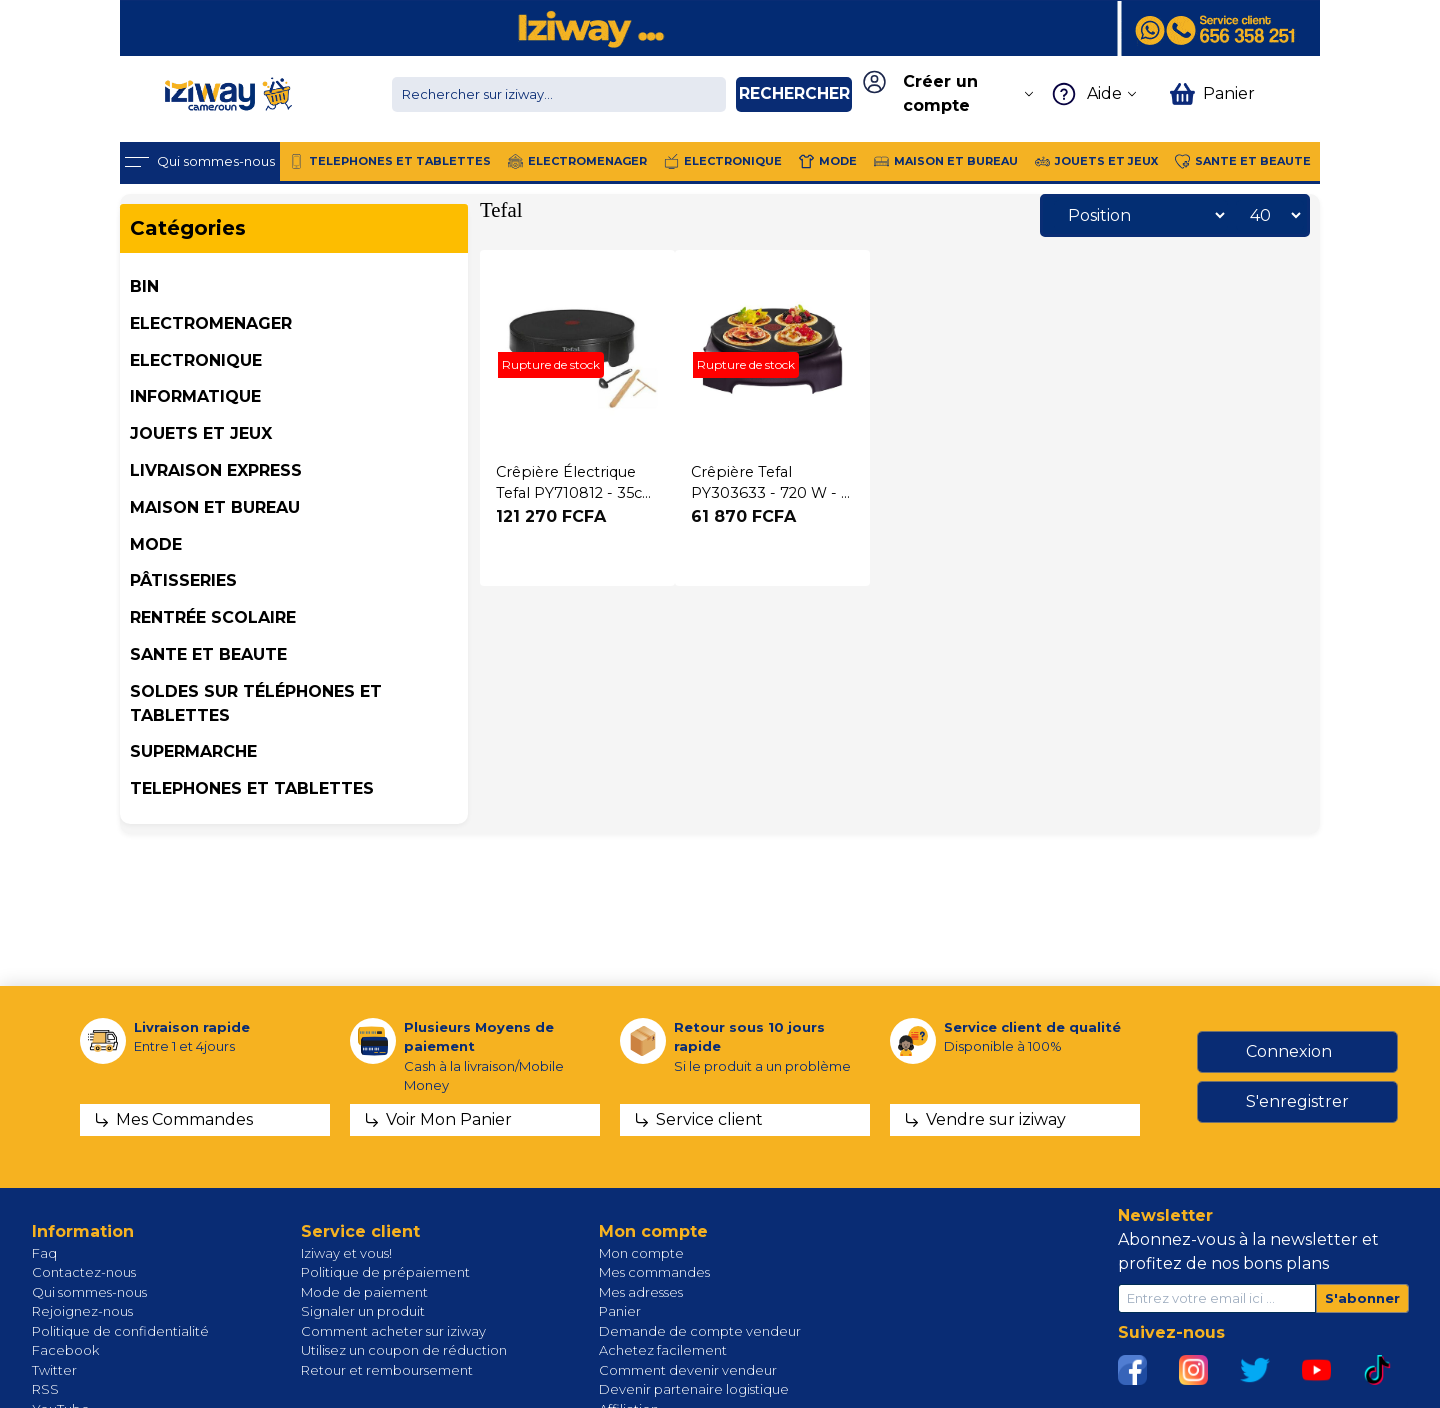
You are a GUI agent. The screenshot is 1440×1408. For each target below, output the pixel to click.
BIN (144, 286)
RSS (45, 1389)
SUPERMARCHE (193, 751)
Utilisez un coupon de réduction (404, 1350)
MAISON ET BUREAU (215, 507)
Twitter (54, 1370)
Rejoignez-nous (82, 1311)
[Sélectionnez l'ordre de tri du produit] (1141, 215)
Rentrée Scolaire (213, 617)
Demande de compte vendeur (700, 1331)
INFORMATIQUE (195, 396)
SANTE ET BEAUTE (208, 654)
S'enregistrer (1297, 1101)
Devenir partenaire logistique (694, 1389)
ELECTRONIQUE (196, 360)
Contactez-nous (84, 1272)
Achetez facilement (663, 1350)
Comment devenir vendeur (688, 1370)
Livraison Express (216, 470)
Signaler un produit (363, 1311)
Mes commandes (654, 1272)
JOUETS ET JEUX (201, 433)
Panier (620, 1311)
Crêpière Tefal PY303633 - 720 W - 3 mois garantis (770, 493)
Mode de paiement (364, 1292)
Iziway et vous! (346, 1253)
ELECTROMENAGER (211, 323)
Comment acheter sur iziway (393, 1331)
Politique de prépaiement (385, 1272)
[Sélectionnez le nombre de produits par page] (1270, 215)
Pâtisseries (183, 580)
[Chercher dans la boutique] (559, 94)
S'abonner (1362, 1298)
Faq (44, 1253)
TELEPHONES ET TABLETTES (252, 788)
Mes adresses (641, 1292)
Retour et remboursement (387, 1370)
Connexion (1289, 1051)
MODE (156, 544)
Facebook (65, 1350)
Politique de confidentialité (120, 1331)
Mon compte (641, 1253)
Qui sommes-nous (89, 1292)
